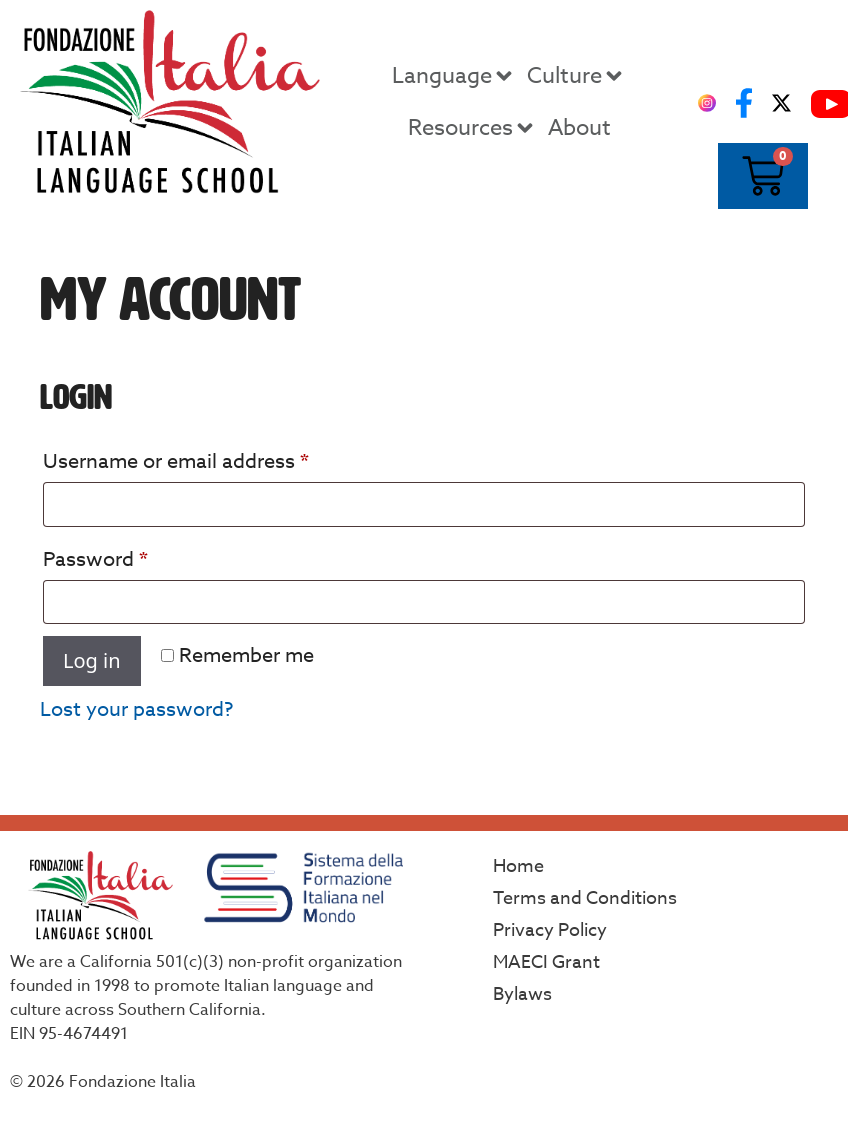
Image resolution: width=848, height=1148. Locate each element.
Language (454, 76)
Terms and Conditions (585, 898)
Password (136, 556)
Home (518, 866)
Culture (576, 76)
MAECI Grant (546, 962)
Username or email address (217, 458)
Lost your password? (136, 709)
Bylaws (522, 994)
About (579, 128)
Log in (92, 660)
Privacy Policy (550, 930)
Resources (472, 128)
